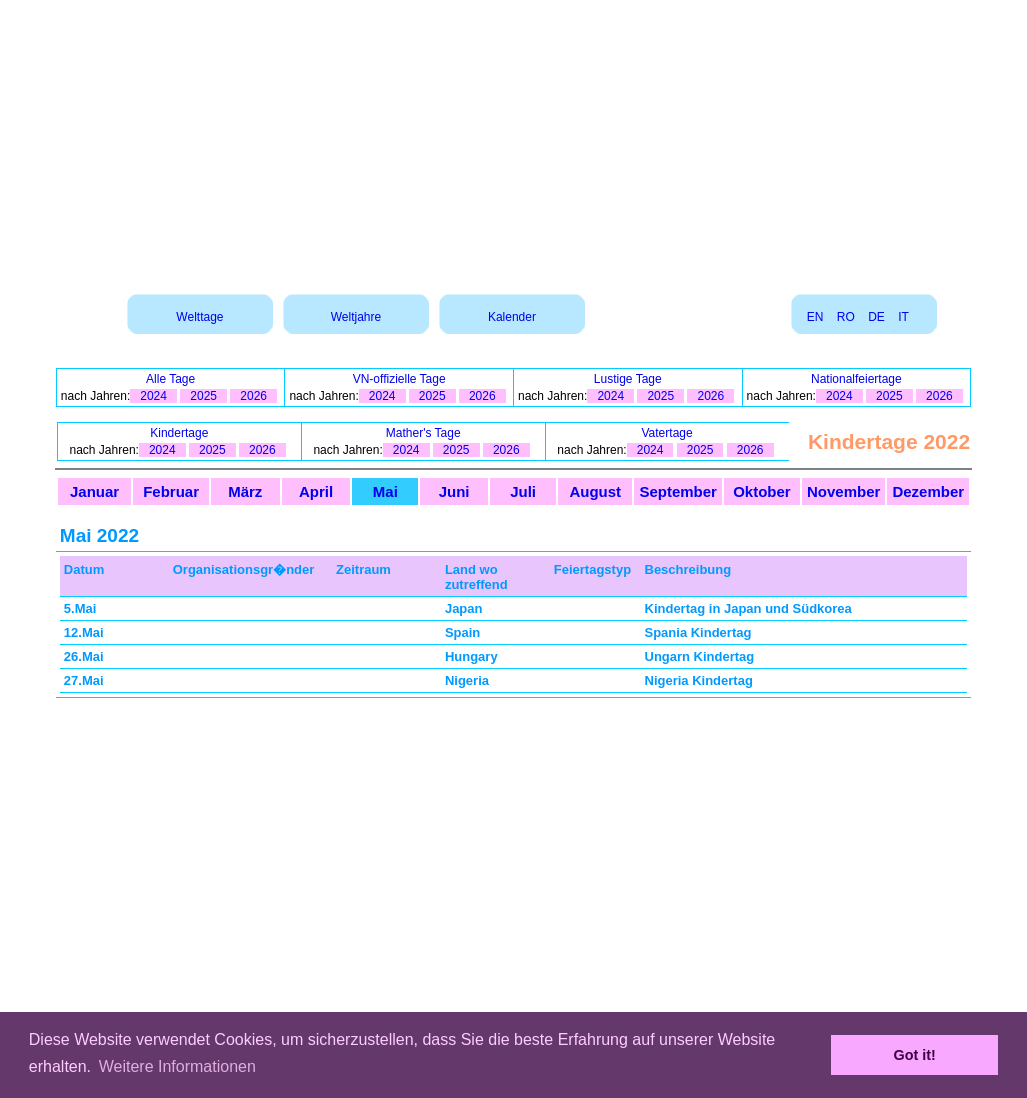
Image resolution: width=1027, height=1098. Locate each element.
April (316, 491)
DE (876, 317)
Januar (94, 491)
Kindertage (179, 433)
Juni (454, 491)
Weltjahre (356, 317)
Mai (385, 491)
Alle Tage (170, 379)
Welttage (199, 317)
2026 (253, 396)
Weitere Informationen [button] (177, 1066)
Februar (171, 491)
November (843, 491)
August (595, 491)
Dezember (928, 491)
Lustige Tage (628, 379)
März (245, 491)
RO (846, 317)
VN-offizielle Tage (399, 379)
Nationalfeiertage (856, 379)
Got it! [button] (915, 1055)
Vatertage (667, 433)
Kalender (512, 317)
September (678, 491)
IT (903, 317)
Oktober (762, 491)
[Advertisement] (514, 140)
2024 (153, 396)
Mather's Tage (423, 433)
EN (815, 317)
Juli (523, 491)
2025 (203, 396)
